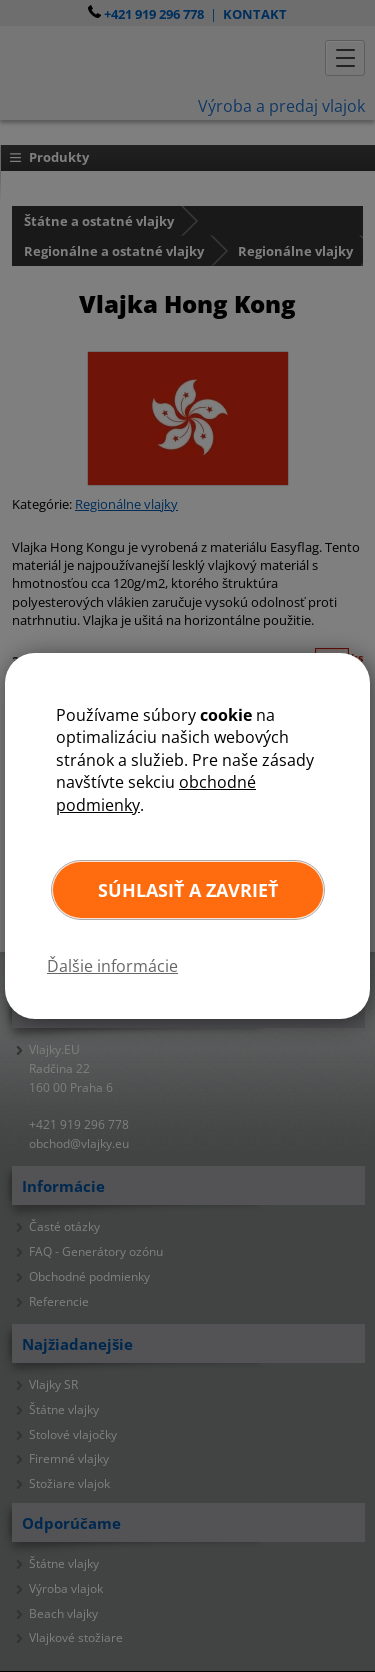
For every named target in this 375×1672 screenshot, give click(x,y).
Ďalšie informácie (112, 966)
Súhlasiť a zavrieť (188, 890)
